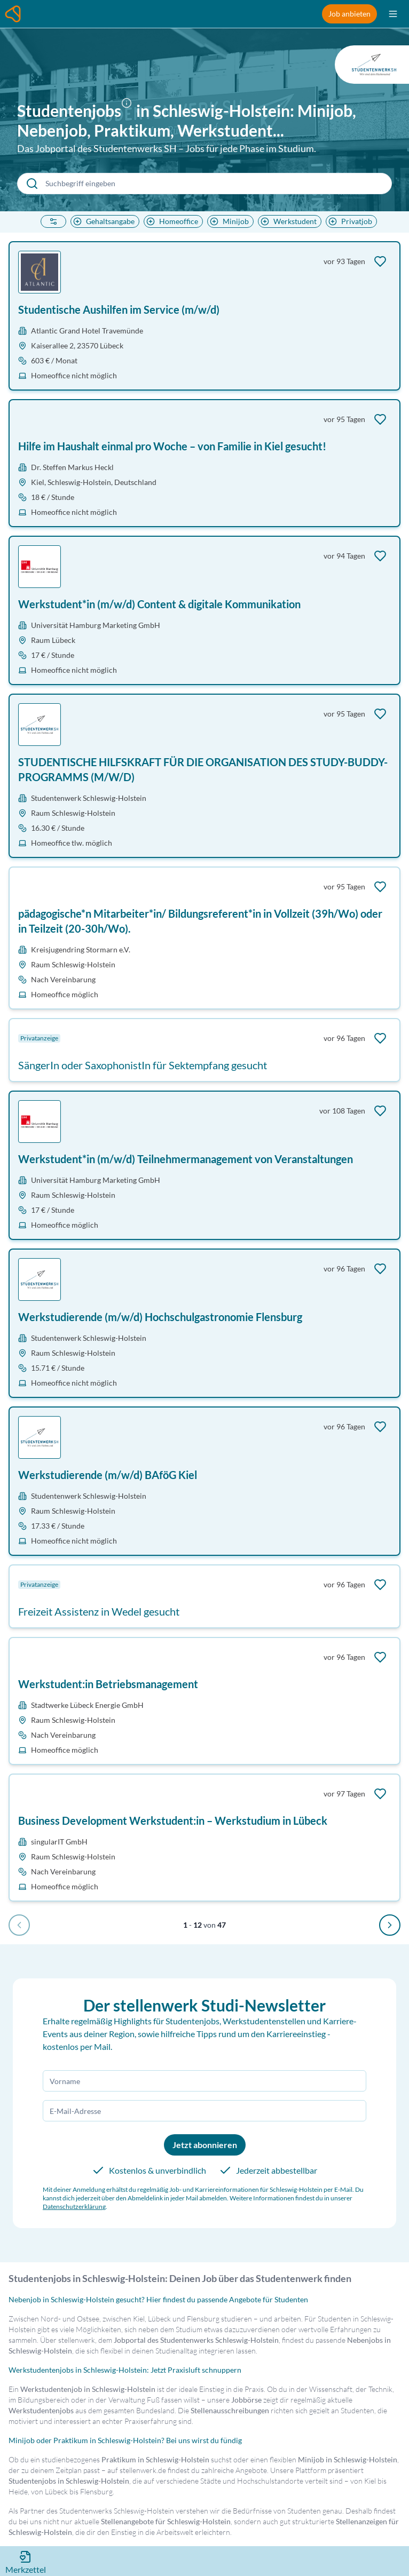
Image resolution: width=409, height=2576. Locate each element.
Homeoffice (171, 221)
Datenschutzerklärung (74, 2207)
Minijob (228, 221)
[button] (128, 111)
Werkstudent (287, 221)
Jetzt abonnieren (204, 2145)
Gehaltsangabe (103, 221)
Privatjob (349, 221)
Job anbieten (349, 13)
